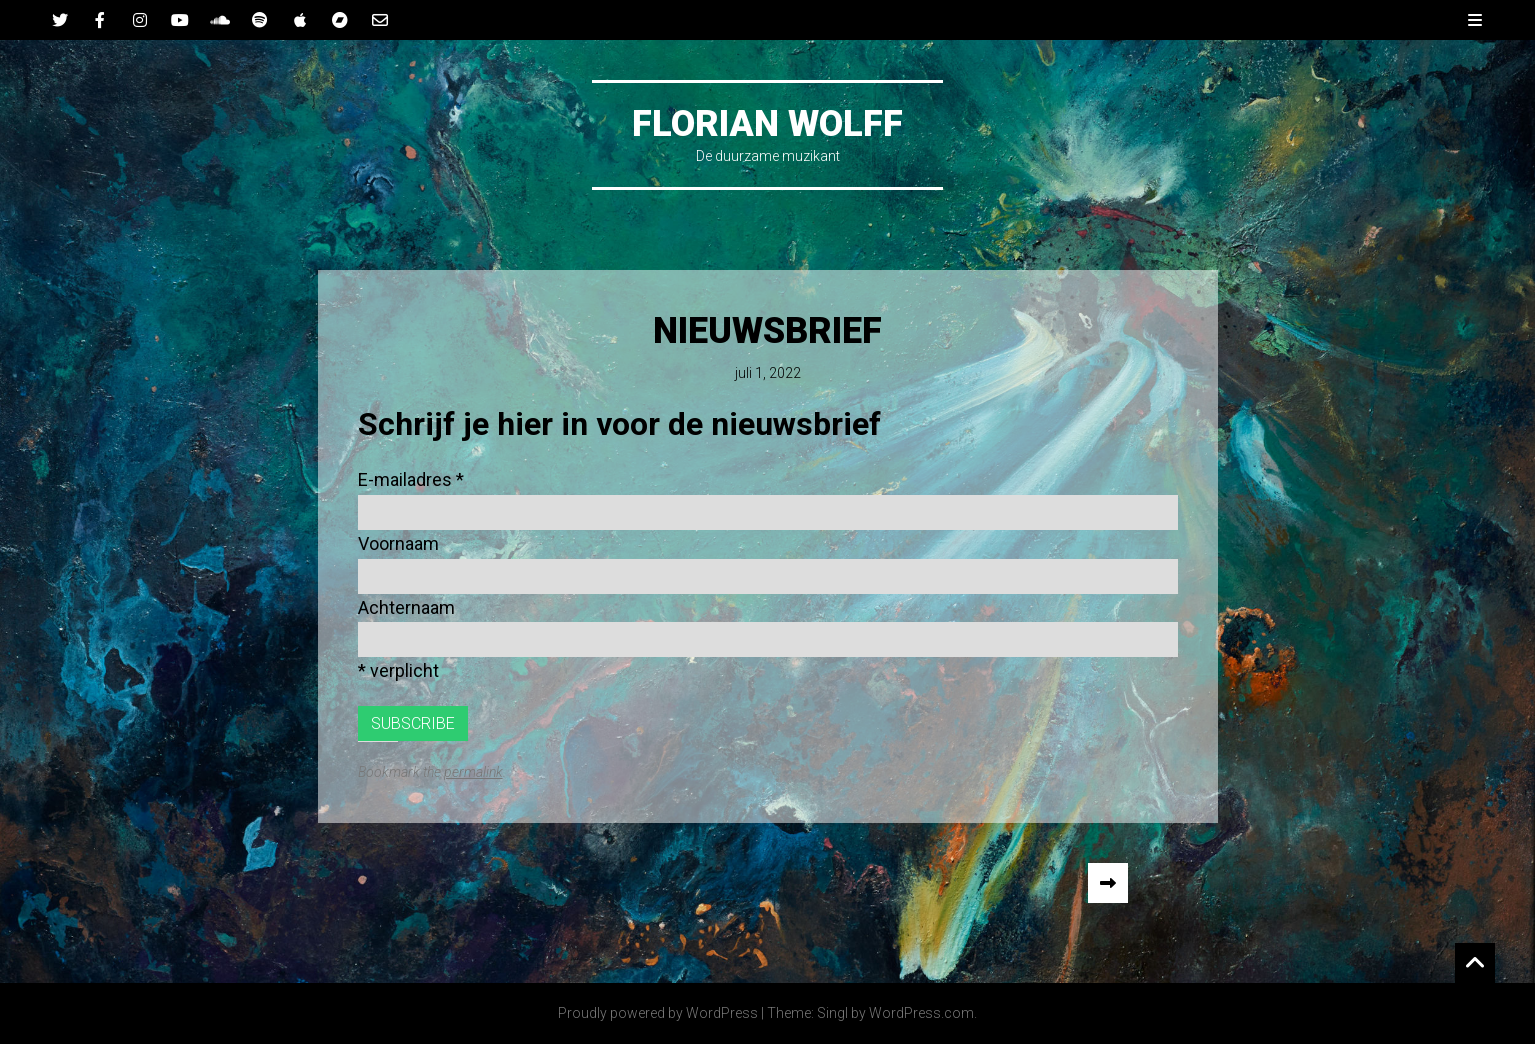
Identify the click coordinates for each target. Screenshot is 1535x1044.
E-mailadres (411, 479)
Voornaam (398, 543)
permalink (473, 772)
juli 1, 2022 (768, 373)
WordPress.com (921, 1013)
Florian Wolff (767, 124)
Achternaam (406, 607)
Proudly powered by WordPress (658, 1013)
